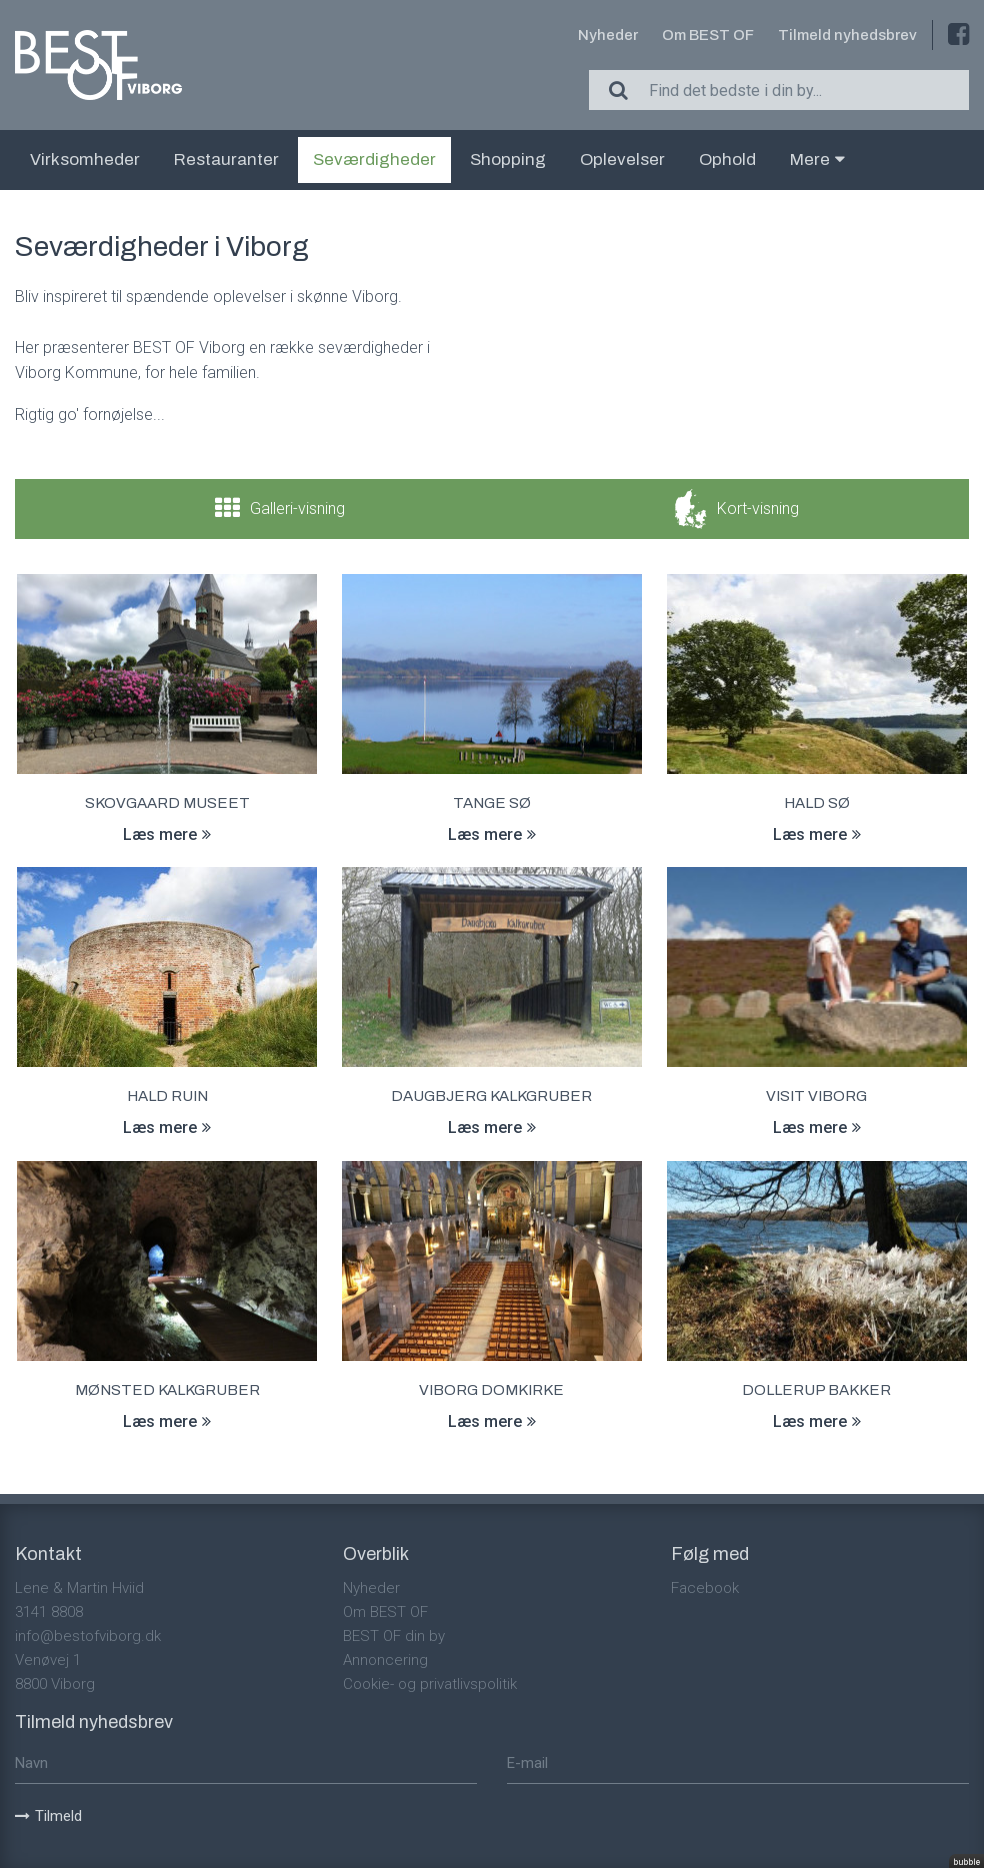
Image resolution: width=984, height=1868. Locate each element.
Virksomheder (85, 159)
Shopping (508, 159)
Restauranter (226, 159)
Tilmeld (48, 1816)
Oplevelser (622, 159)
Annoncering (385, 1660)
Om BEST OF (708, 35)
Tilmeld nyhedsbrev (847, 35)
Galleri (297, 508)
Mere (817, 159)
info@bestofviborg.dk (88, 1636)
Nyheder (608, 35)
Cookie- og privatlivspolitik (430, 1684)
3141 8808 (49, 1612)
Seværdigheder (374, 159)
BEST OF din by (394, 1636)
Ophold (727, 159)
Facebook (705, 1588)
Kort (758, 508)
